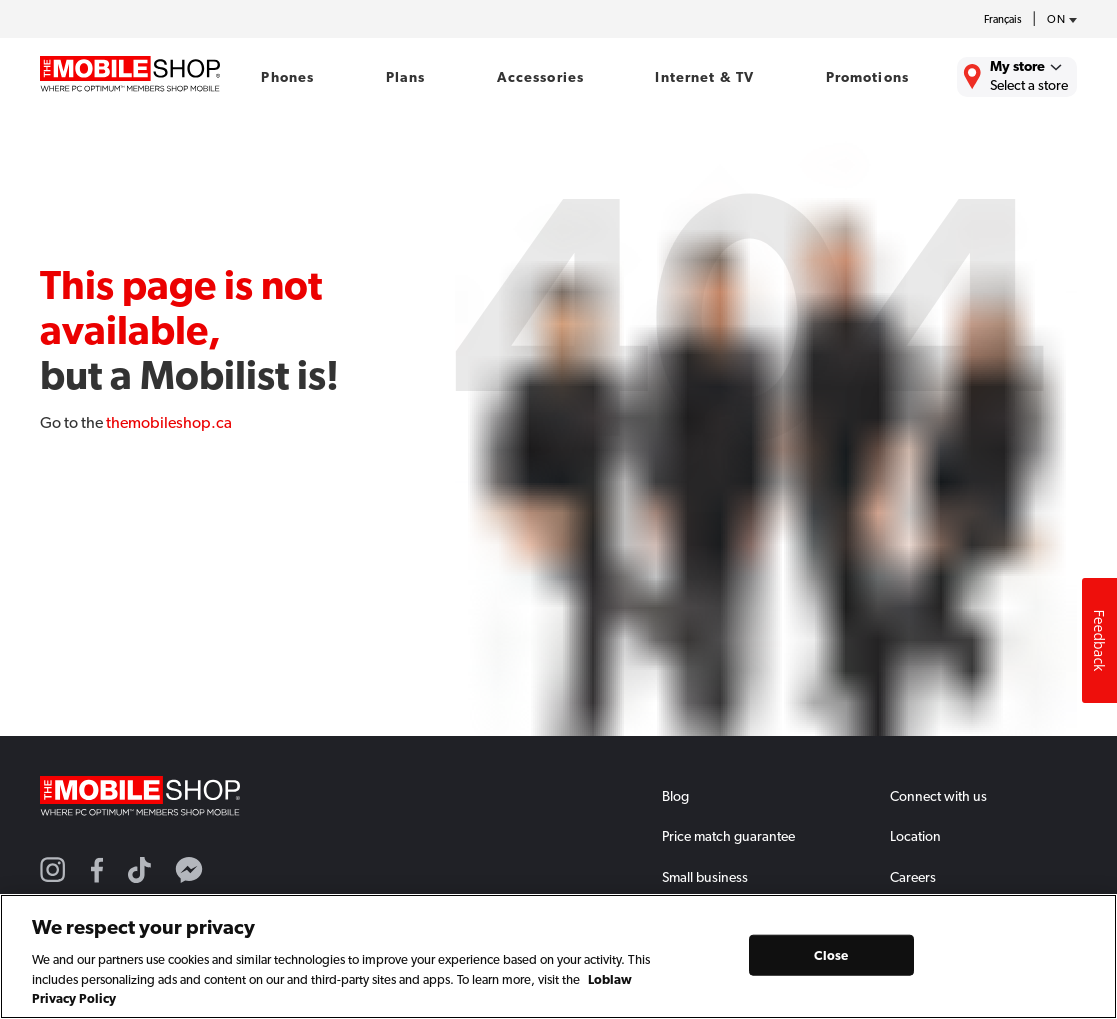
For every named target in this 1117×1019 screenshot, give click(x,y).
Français (1003, 19)
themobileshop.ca (169, 422)
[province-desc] (1057, 20)
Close (831, 954)
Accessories (541, 77)
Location (915, 836)
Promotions (867, 77)
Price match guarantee (728, 836)
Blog (675, 796)
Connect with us (938, 796)
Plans (406, 77)
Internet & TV (704, 77)
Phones (287, 77)
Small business (705, 877)
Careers (913, 877)
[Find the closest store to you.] (1017, 77)
